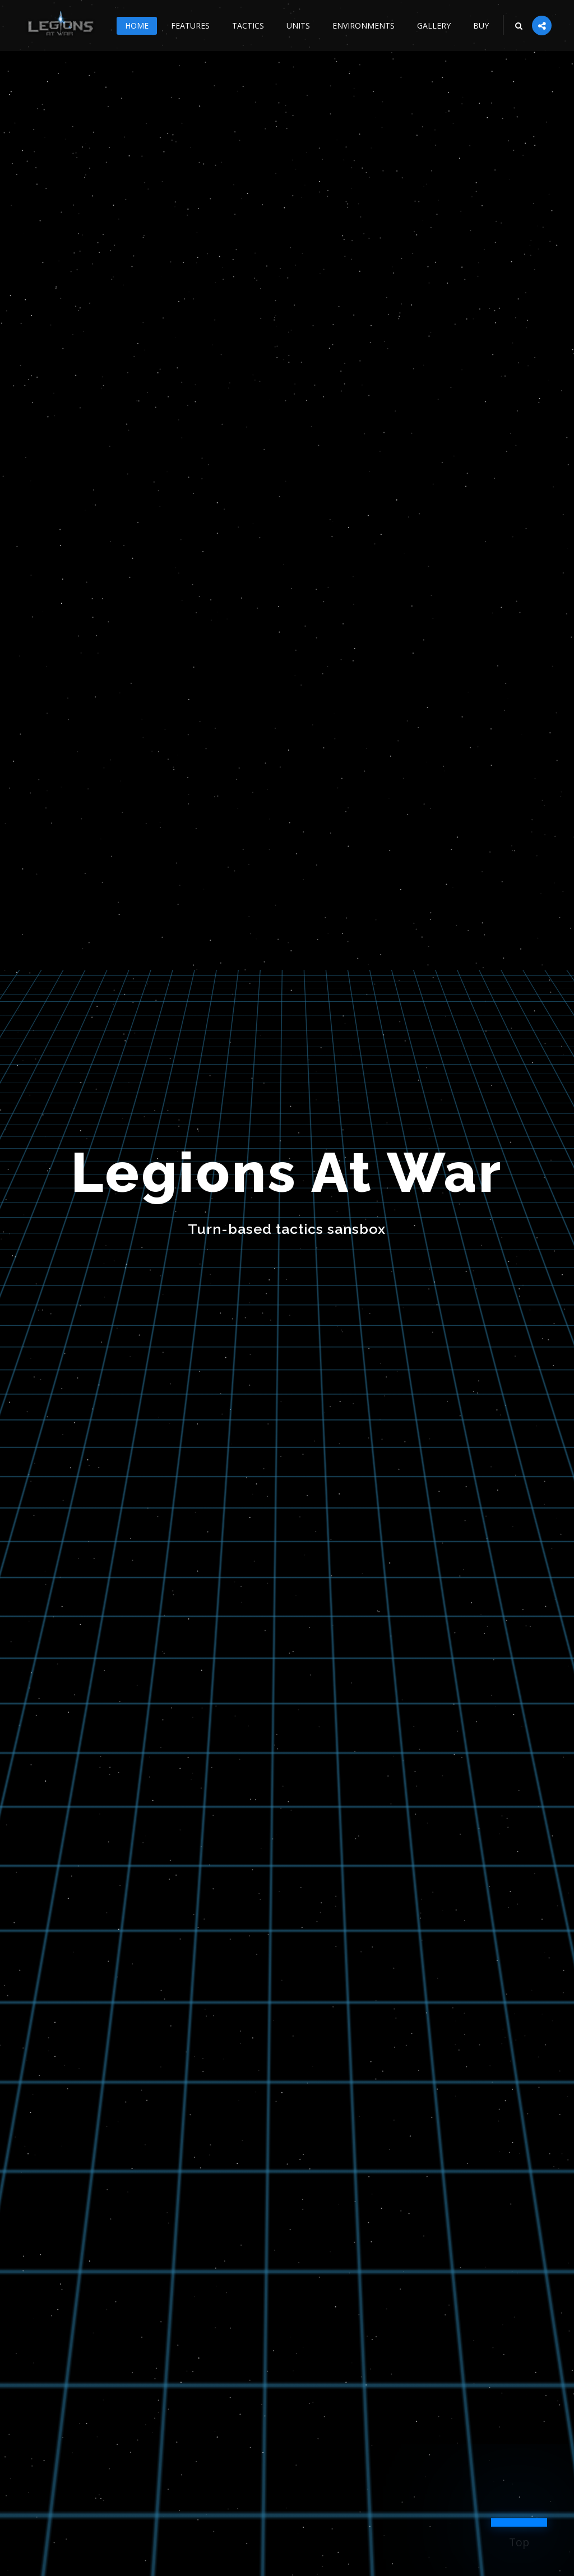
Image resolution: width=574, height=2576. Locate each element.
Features (190, 25)
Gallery (434, 25)
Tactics (248, 25)
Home (137, 25)
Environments (363, 25)
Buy (481, 25)
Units (298, 25)
